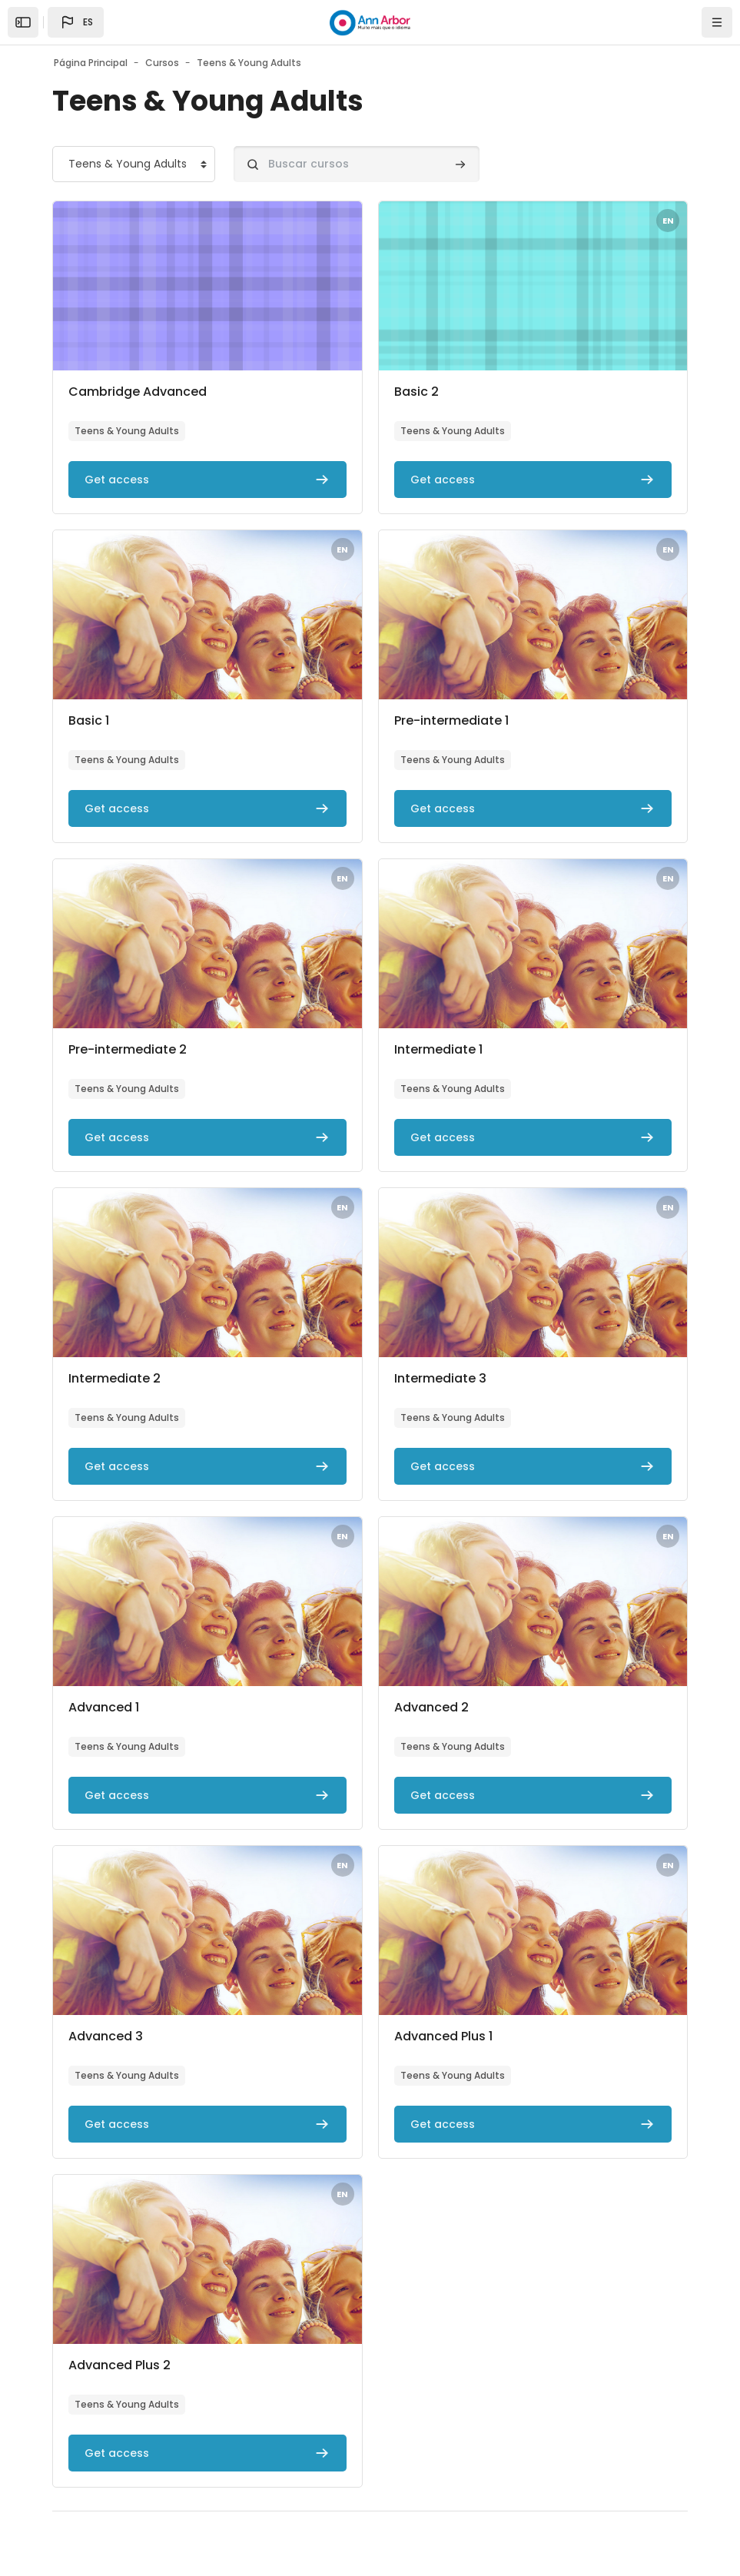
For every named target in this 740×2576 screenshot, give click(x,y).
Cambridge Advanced (137, 391)
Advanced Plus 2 (119, 2365)
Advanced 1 (103, 1707)
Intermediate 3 (440, 1378)
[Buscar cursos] (357, 164)
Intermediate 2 (114, 1378)
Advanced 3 (105, 2036)
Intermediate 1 (438, 1049)
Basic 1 (88, 720)
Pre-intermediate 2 (127, 1049)
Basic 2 (416, 391)
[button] (76, 22)
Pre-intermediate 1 (451, 720)
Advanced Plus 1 (443, 2036)
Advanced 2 (431, 1707)
